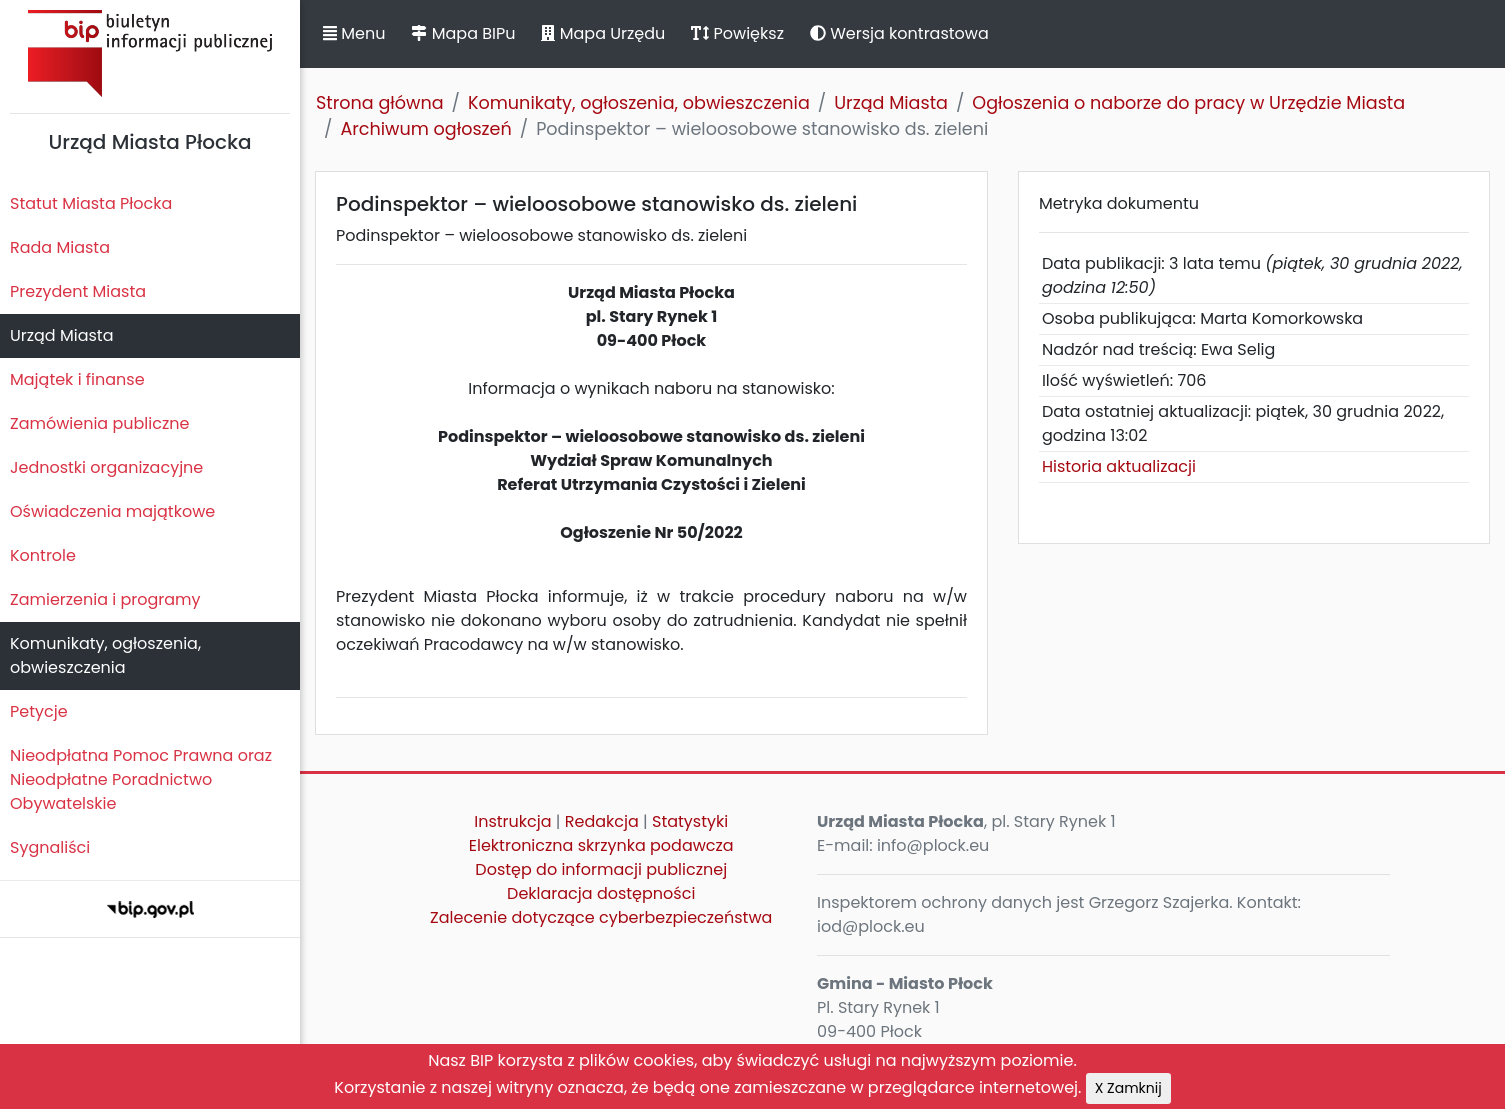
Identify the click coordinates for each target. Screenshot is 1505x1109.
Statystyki (690, 821)
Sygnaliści (50, 847)
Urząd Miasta (61, 335)
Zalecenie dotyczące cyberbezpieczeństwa (601, 917)
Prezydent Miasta (78, 291)
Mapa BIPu (463, 33)
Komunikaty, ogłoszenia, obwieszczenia (105, 655)
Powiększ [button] (737, 33)
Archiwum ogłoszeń (425, 129)
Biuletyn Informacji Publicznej (150, 53)
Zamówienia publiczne (99, 423)
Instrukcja (512, 821)
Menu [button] (354, 33)
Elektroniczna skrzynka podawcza (601, 845)
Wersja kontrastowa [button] (899, 33)
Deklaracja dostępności (601, 893)
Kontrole (43, 555)
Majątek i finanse (77, 379)
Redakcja (602, 821)
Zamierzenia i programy (105, 599)
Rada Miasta (60, 247)
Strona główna (380, 103)
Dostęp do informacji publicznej (601, 869)
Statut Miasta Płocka (91, 203)
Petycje (39, 711)
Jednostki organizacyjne (106, 467)
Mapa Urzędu (603, 33)
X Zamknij (1128, 1088)
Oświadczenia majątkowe (112, 511)
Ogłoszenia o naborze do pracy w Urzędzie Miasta (1188, 103)
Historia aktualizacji (1119, 466)
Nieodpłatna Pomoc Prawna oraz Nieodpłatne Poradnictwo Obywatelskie (141, 779)
